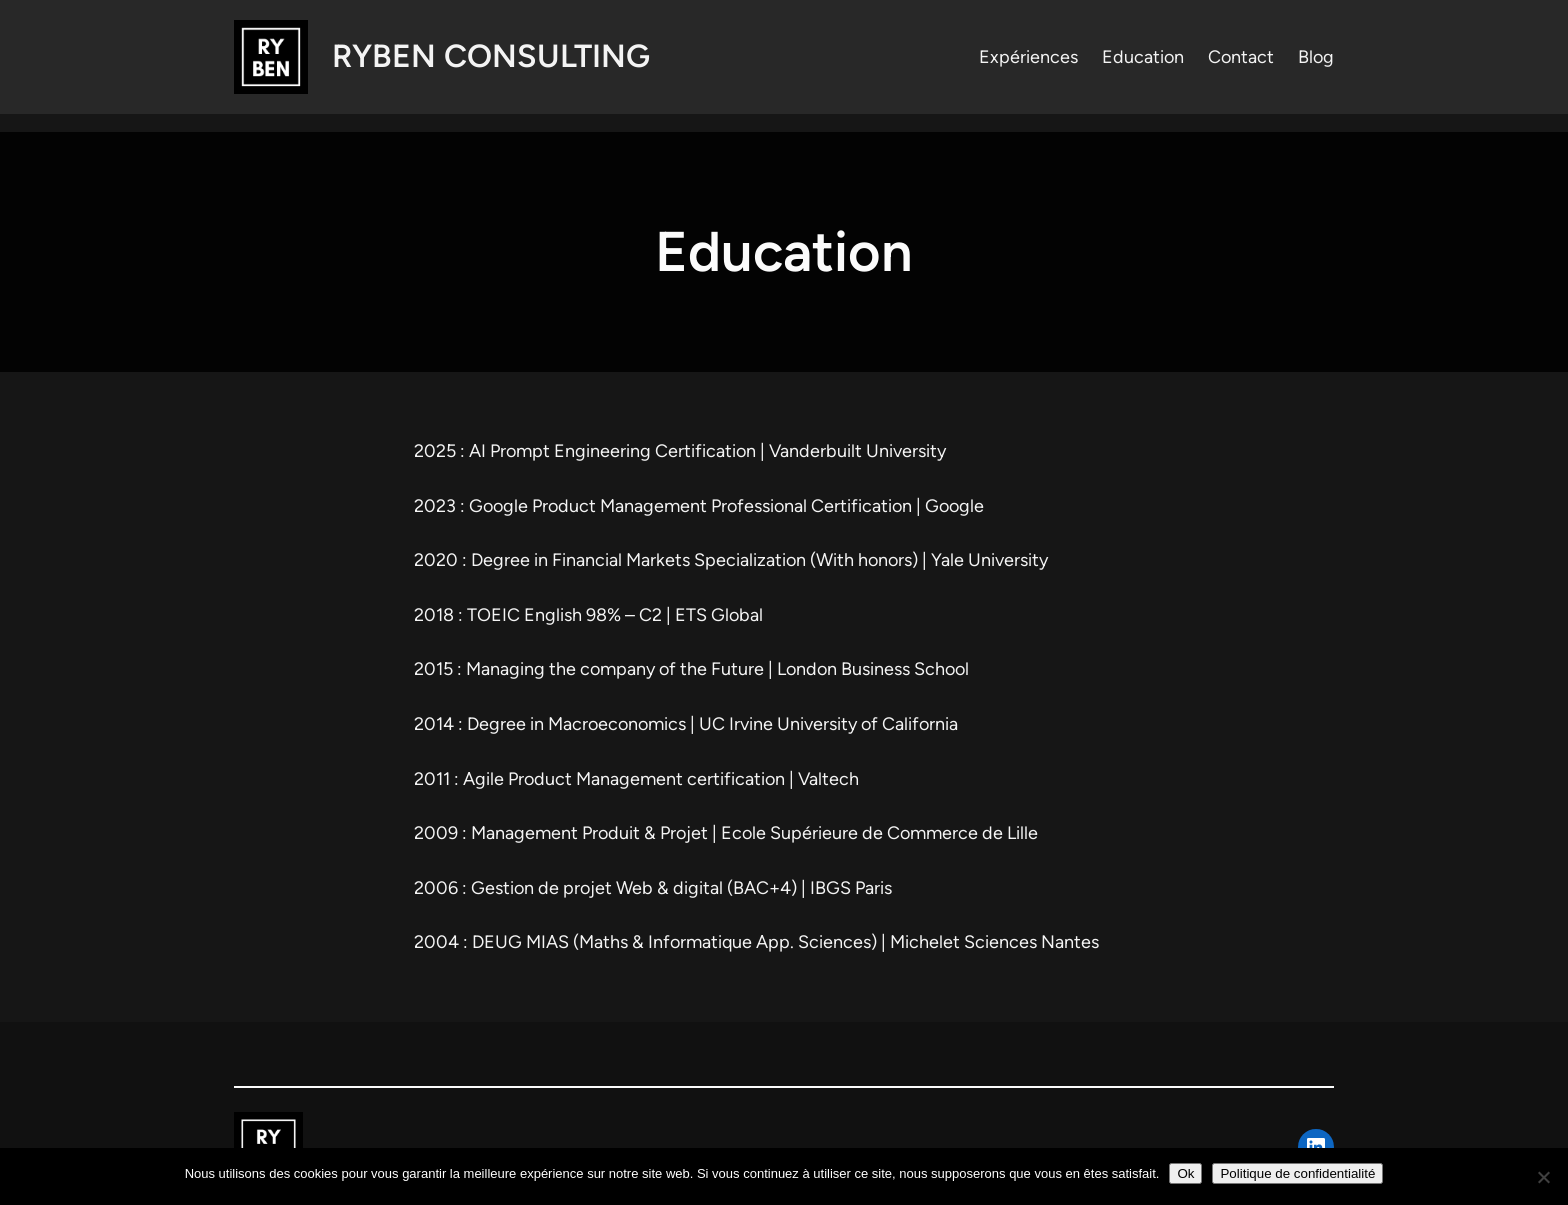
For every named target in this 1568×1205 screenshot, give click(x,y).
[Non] (1543, 1177)
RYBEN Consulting (491, 56)
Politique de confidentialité (1297, 1173)
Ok (1185, 1173)
